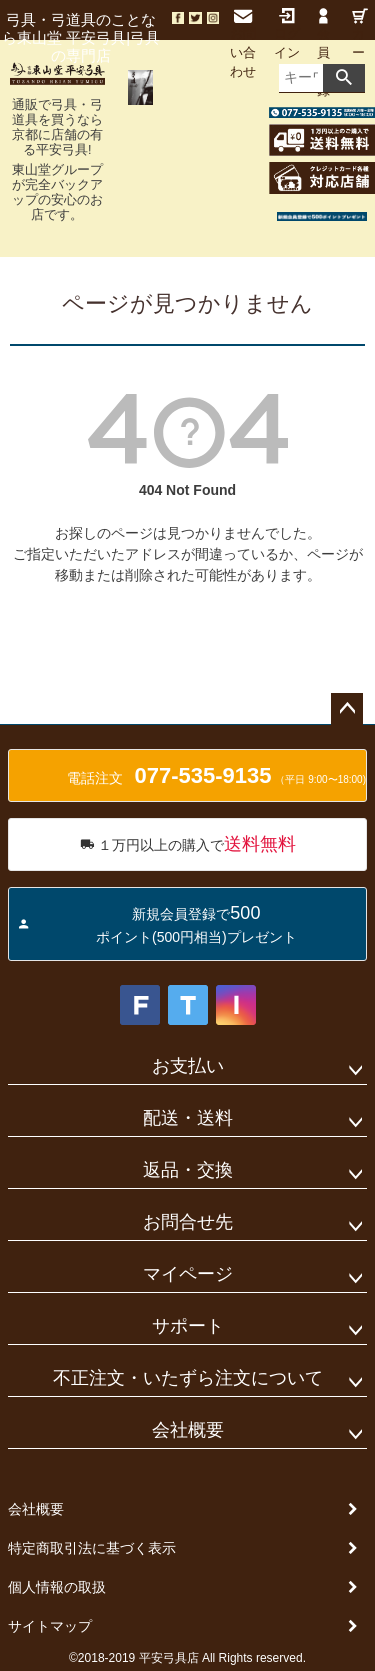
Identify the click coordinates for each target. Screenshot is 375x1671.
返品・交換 (188, 1170)
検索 (344, 78)
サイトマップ (50, 1626)
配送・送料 (188, 1118)
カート (360, 43)
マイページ (188, 1274)
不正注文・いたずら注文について (188, 1378)
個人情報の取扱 (57, 1587)
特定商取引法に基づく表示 (92, 1548)
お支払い (188, 1066)
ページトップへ (347, 709)
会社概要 (188, 1430)
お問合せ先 (188, 1222)
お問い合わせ (243, 44)
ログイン (287, 34)
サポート (188, 1326)
